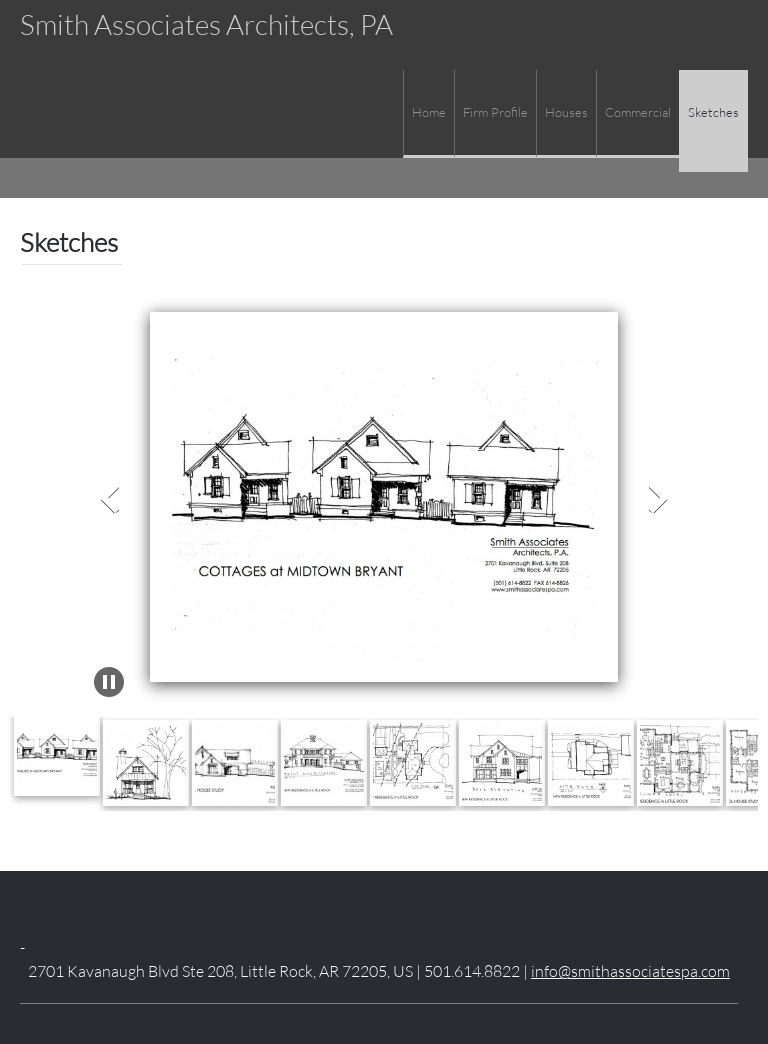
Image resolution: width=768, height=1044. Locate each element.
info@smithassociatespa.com (630, 970)
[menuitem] (428, 114)
